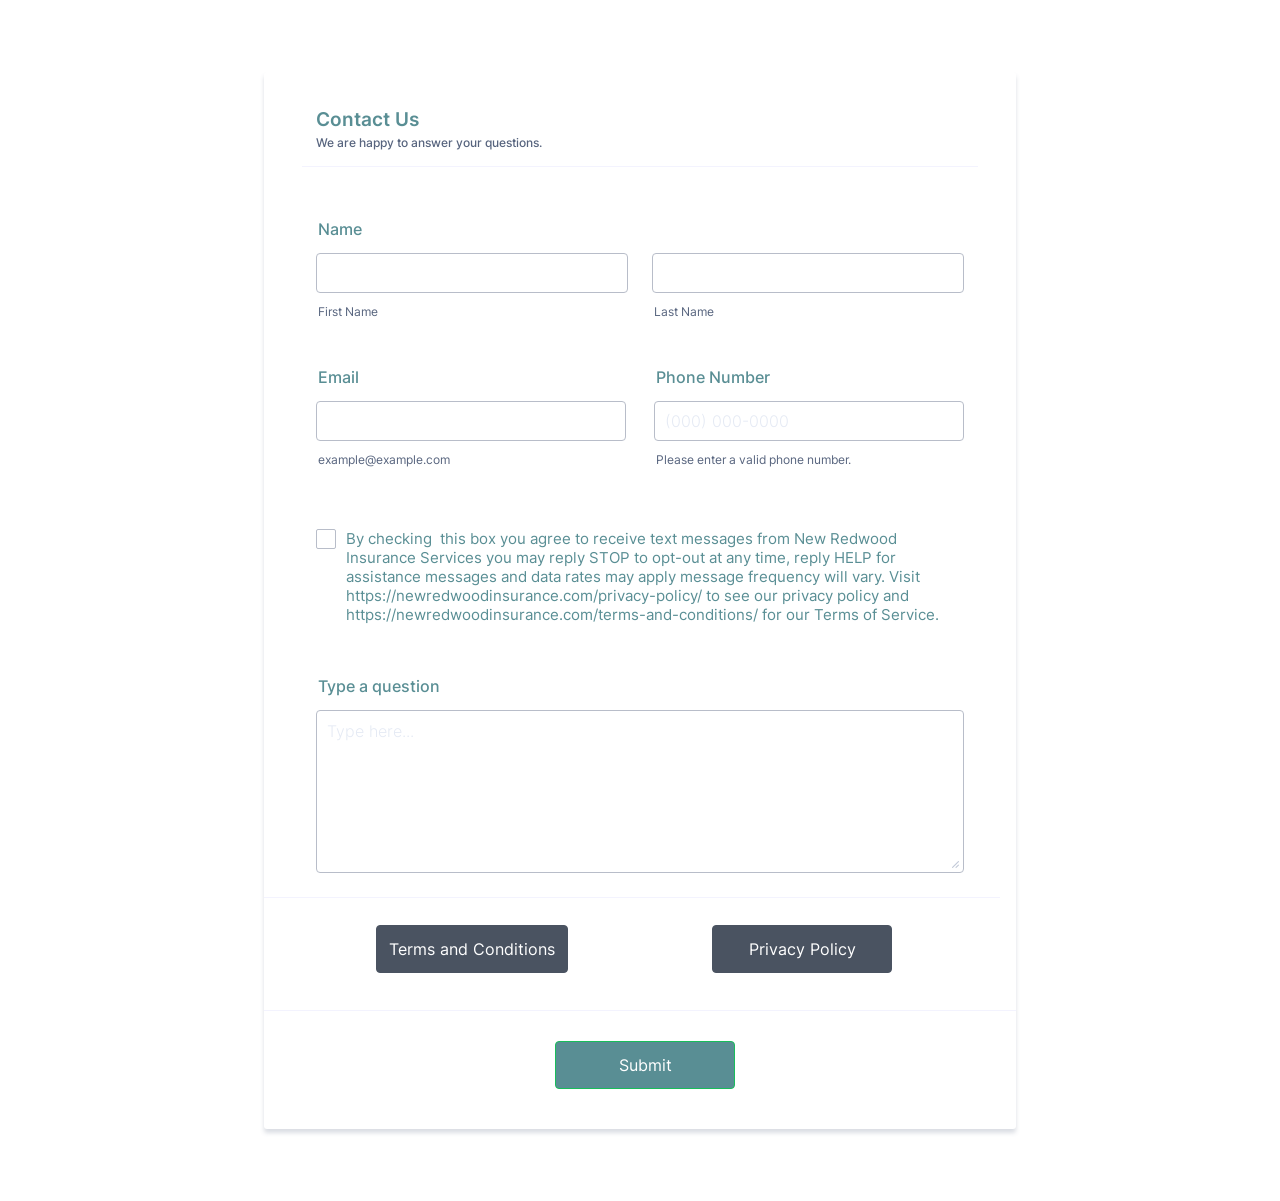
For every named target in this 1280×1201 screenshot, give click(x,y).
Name (340, 229)
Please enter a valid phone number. (753, 459)
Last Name (684, 311)
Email (338, 377)
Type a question (379, 686)
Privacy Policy (802, 949)
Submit (645, 1065)
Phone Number (713, 377)
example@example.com (384, 459)
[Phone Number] (809, 421)
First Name (348, 311)
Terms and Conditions (472, 949)
